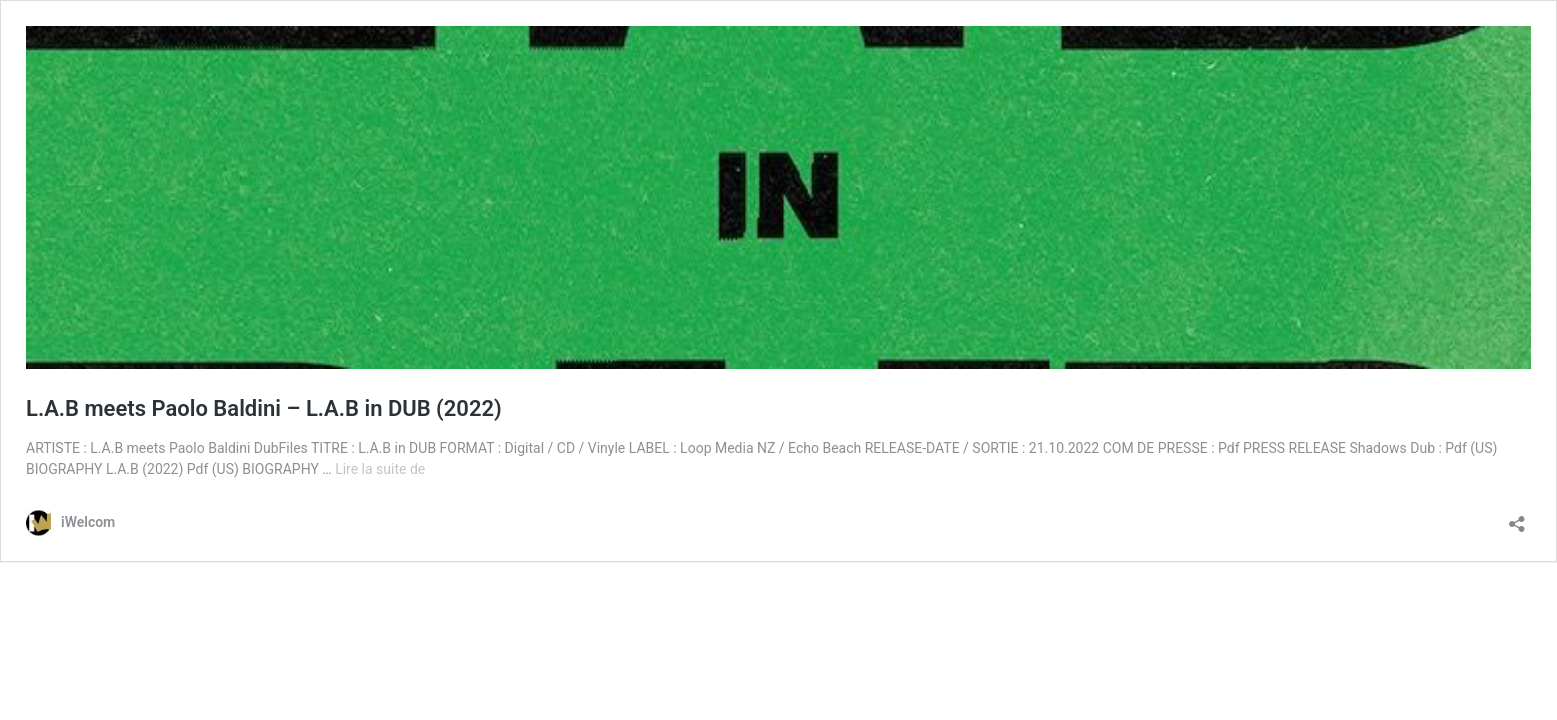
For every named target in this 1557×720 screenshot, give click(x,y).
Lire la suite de (380, 469)
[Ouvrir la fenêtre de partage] (1517, 517)
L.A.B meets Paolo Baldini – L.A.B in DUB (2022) (264, 408)
